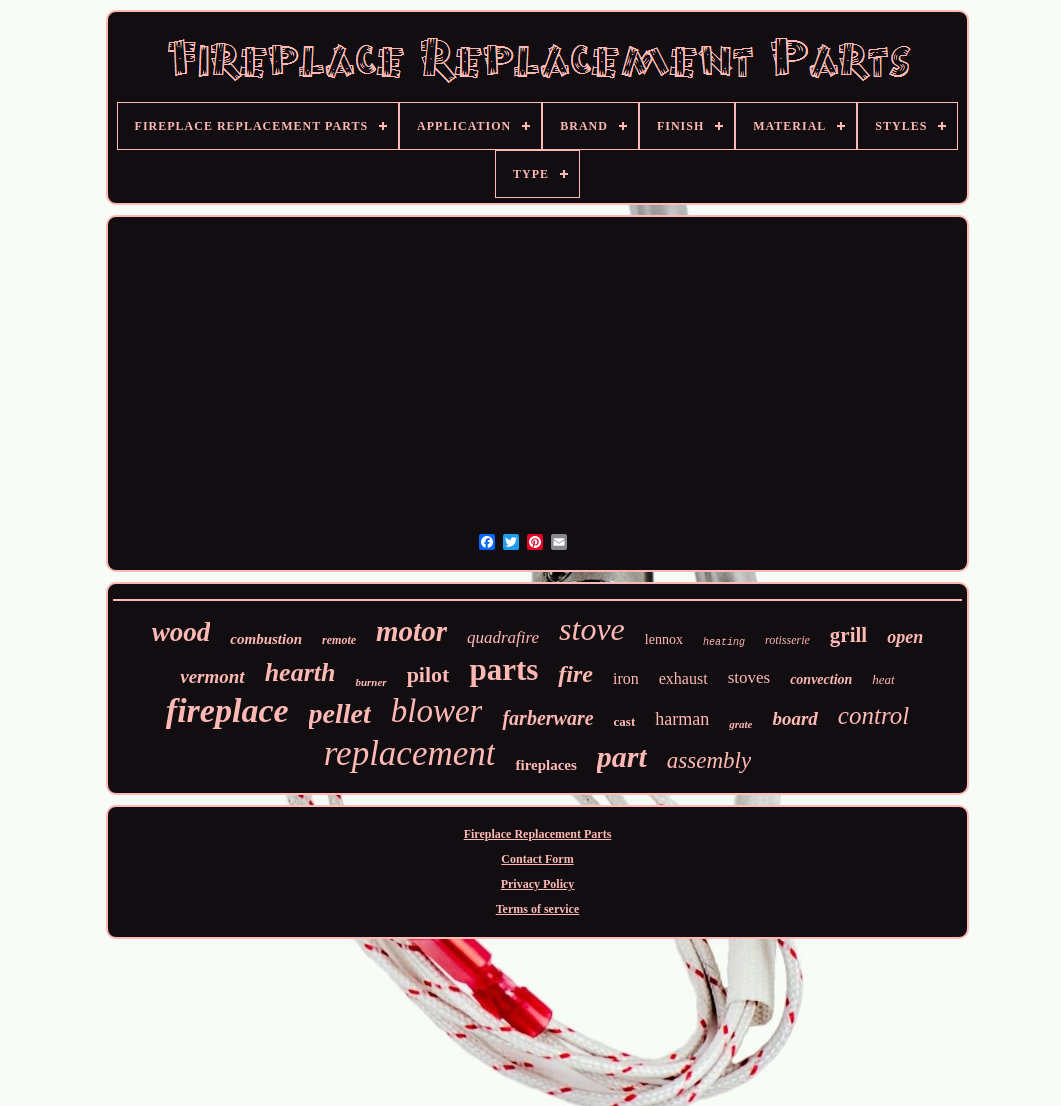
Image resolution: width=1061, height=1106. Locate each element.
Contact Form (537, 859)
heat (883, 679)
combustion (266, 639)
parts (503, 669)
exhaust (683, 678)
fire (575, 674)
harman (682, 719)
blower (437, 711)
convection (821, 679)
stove (592, 629)
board (794, 718)
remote (339, 640)
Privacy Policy (538, 884)
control (873, 715)
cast (625, 721)
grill (848, 635)
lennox (664, 639)
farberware (547, 718)
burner (370, 682)
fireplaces (545, 765)
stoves (749, 677)
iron (626, 678)
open (905, 637)
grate (740, 724)
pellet (340, 713)
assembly (709, 760)
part (622, 756)
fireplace (227, 710)
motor (411, 631)
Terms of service (538, 909)
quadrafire (503, 637)
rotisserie (787, 640)
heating (724, 642)
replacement (410, 753)
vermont (212, 676)
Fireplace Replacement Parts (538, 834)
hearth (300, 672)
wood (181, 632)
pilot (428, 674)
